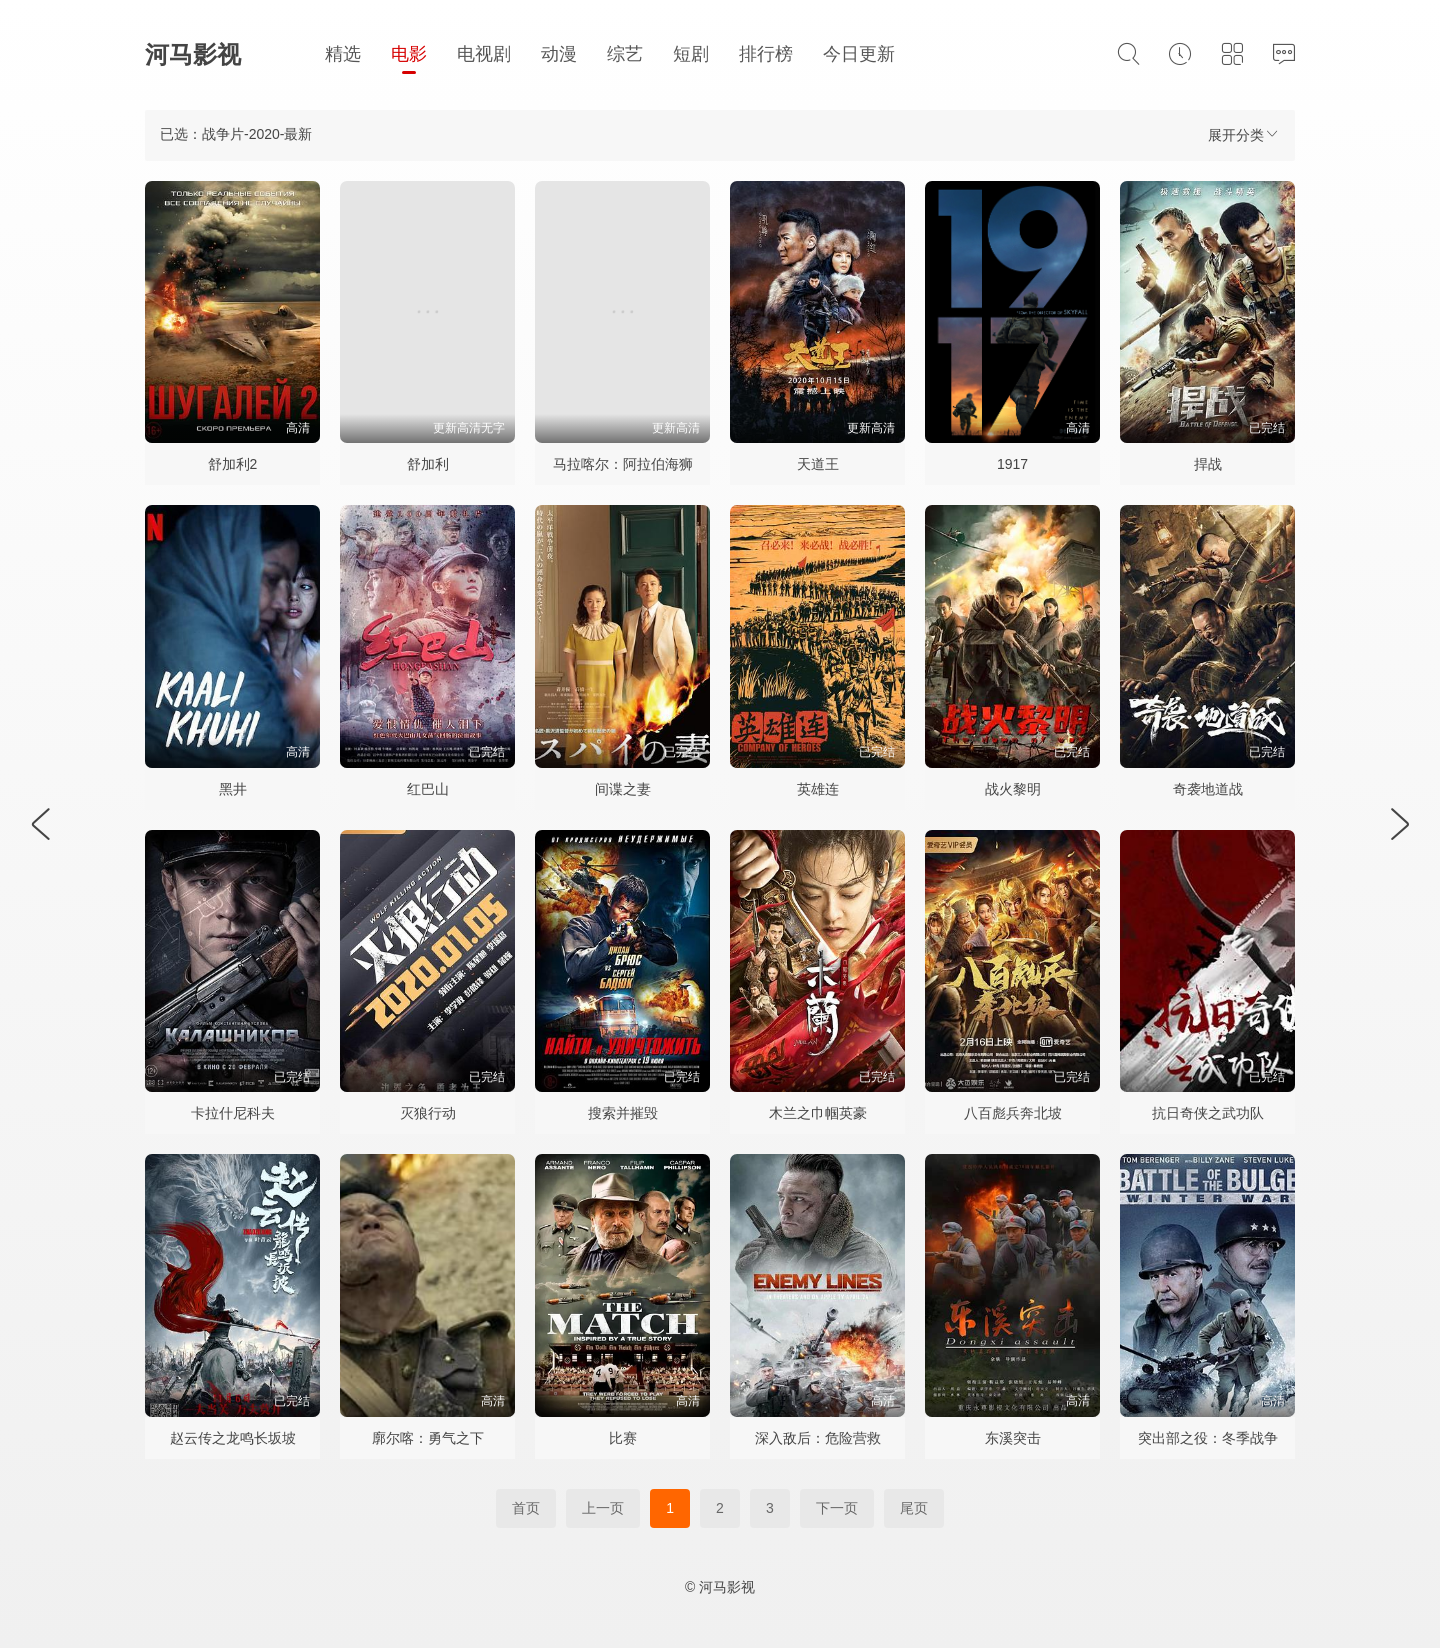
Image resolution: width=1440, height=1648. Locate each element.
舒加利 (428, 464)
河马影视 (193, 54)
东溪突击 (1013, 1438)
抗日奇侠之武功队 (1208, 1113)
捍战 (1208, 464)
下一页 (837, 1508)
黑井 (233, 789)
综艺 (625, 54)
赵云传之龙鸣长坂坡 (233, 1438)
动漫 (559, 54)
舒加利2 (233, 464)
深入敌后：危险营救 (818, 1438)
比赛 (623, 1438)
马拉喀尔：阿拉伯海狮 (623, 464)
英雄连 (818, 789)
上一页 (603, 1508)
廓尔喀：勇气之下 (428, 1438)
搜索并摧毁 (623, 1113)
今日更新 (859, 54)
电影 (409, 54)
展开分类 (1244, 134)
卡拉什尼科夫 (233, 1113)
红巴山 (428, 789)
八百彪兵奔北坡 (1013, 1113)
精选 (343, 54)
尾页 (914, 1508)
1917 (1012, 464)
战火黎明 (1013, 789)
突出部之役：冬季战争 (1208, 1438)
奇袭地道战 (1208, 789)
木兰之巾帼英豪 (818, 1113)
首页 (526, 1508)
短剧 (691, 54)
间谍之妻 (623, 789)
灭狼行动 (428, 1113)
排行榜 (766, 54)
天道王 (818, 464)
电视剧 (484, 54)
